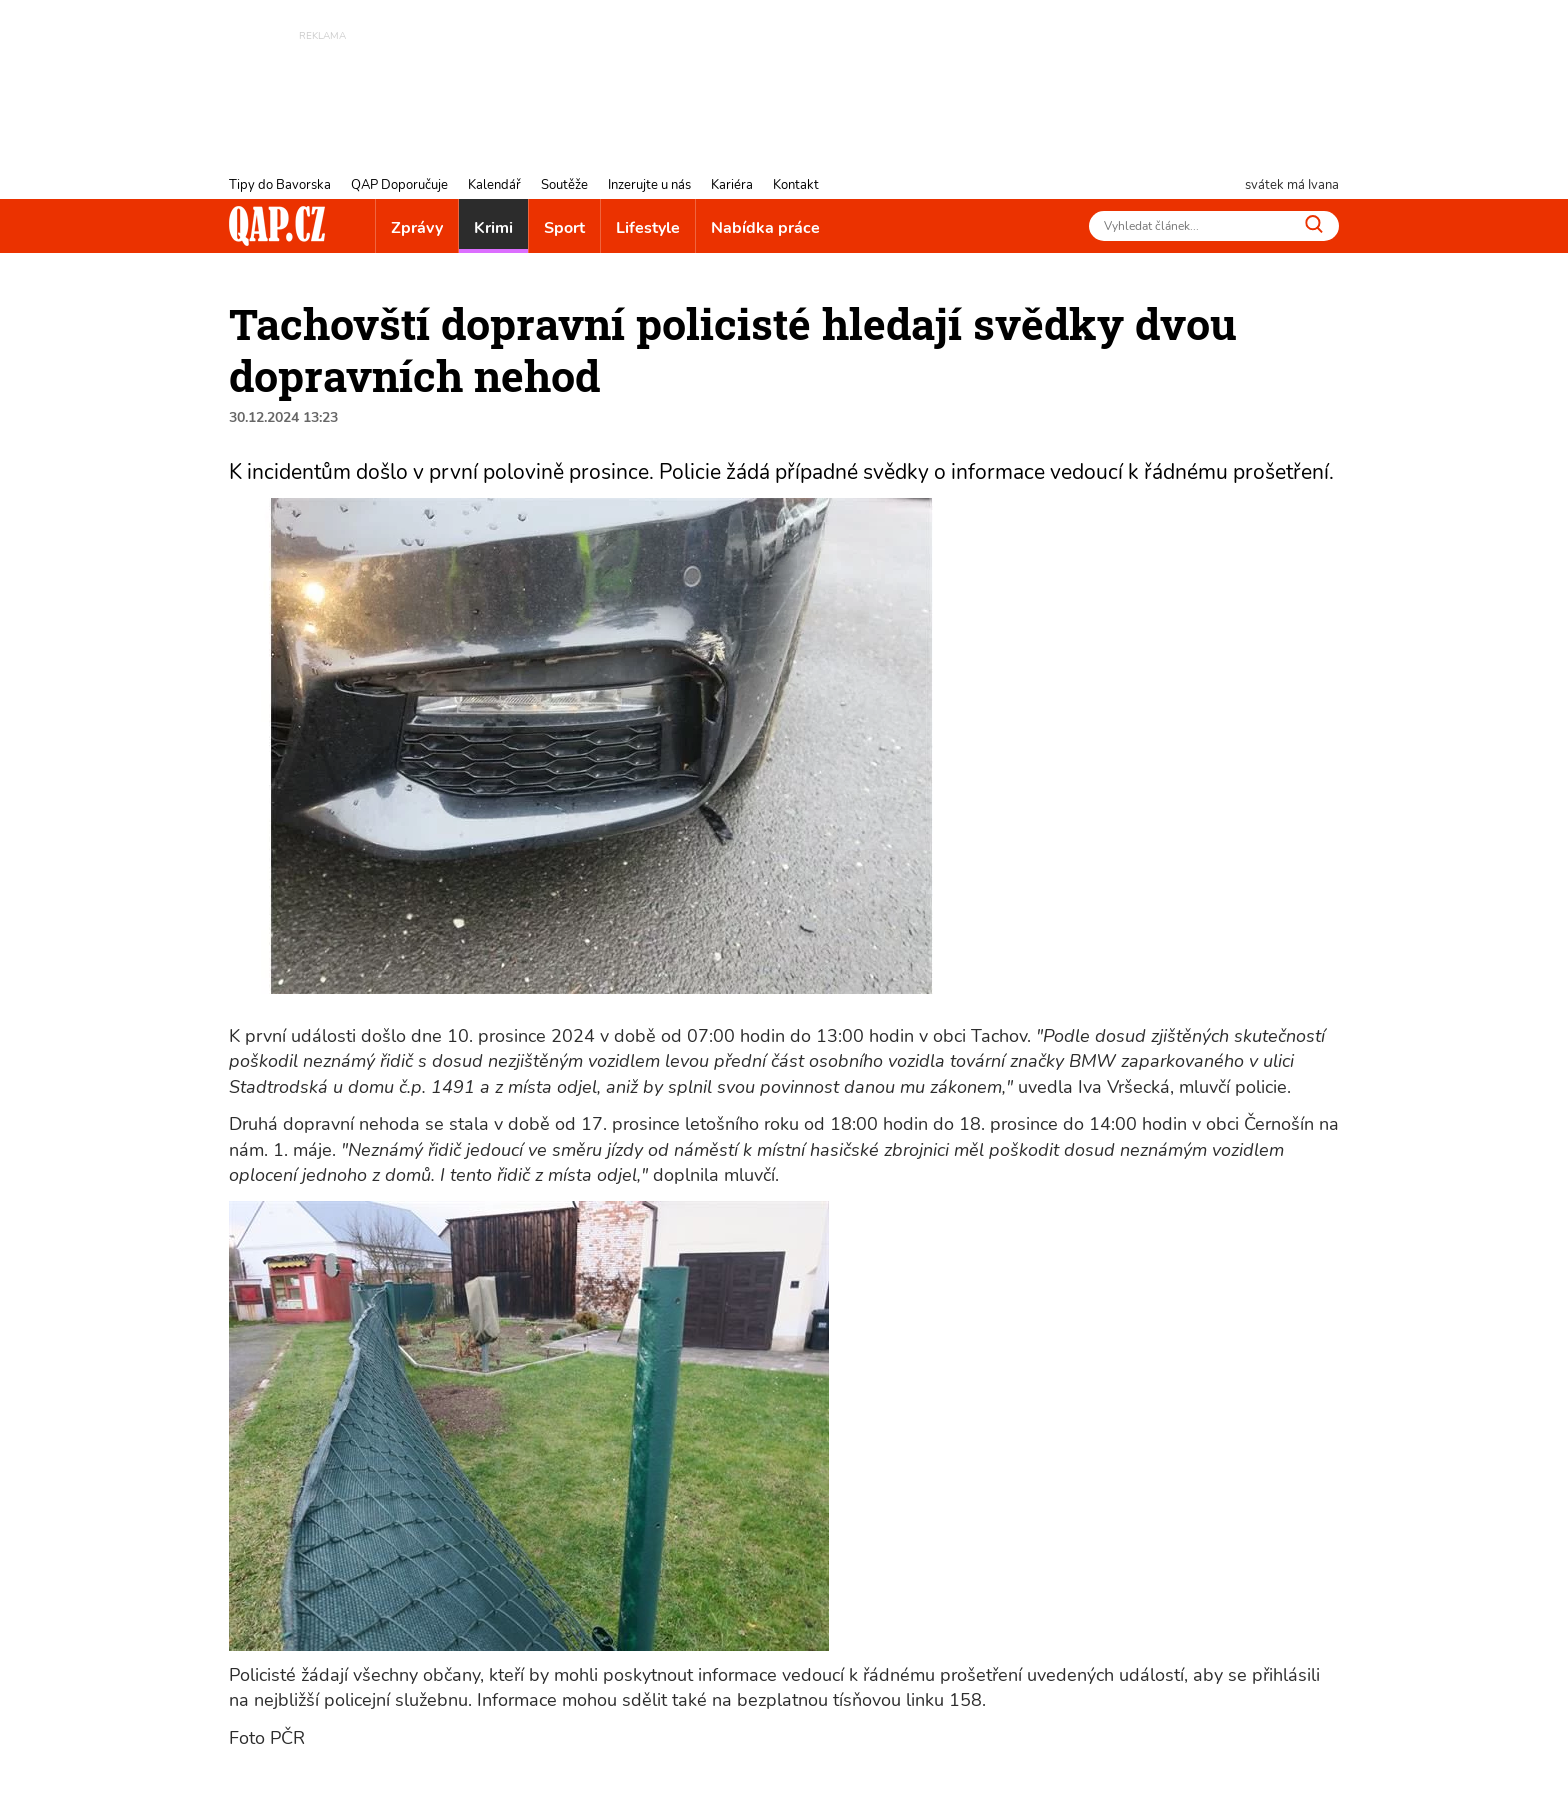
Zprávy (417, 228)
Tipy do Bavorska (280, 185)
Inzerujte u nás (649, 185)
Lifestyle (648, 228)
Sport (564, 228)
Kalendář (494, 185)
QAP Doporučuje (399, 185)
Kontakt (796, 185)
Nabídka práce (765, 228)
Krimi (493, 228)
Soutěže (564, 185)
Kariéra (732, 185)
